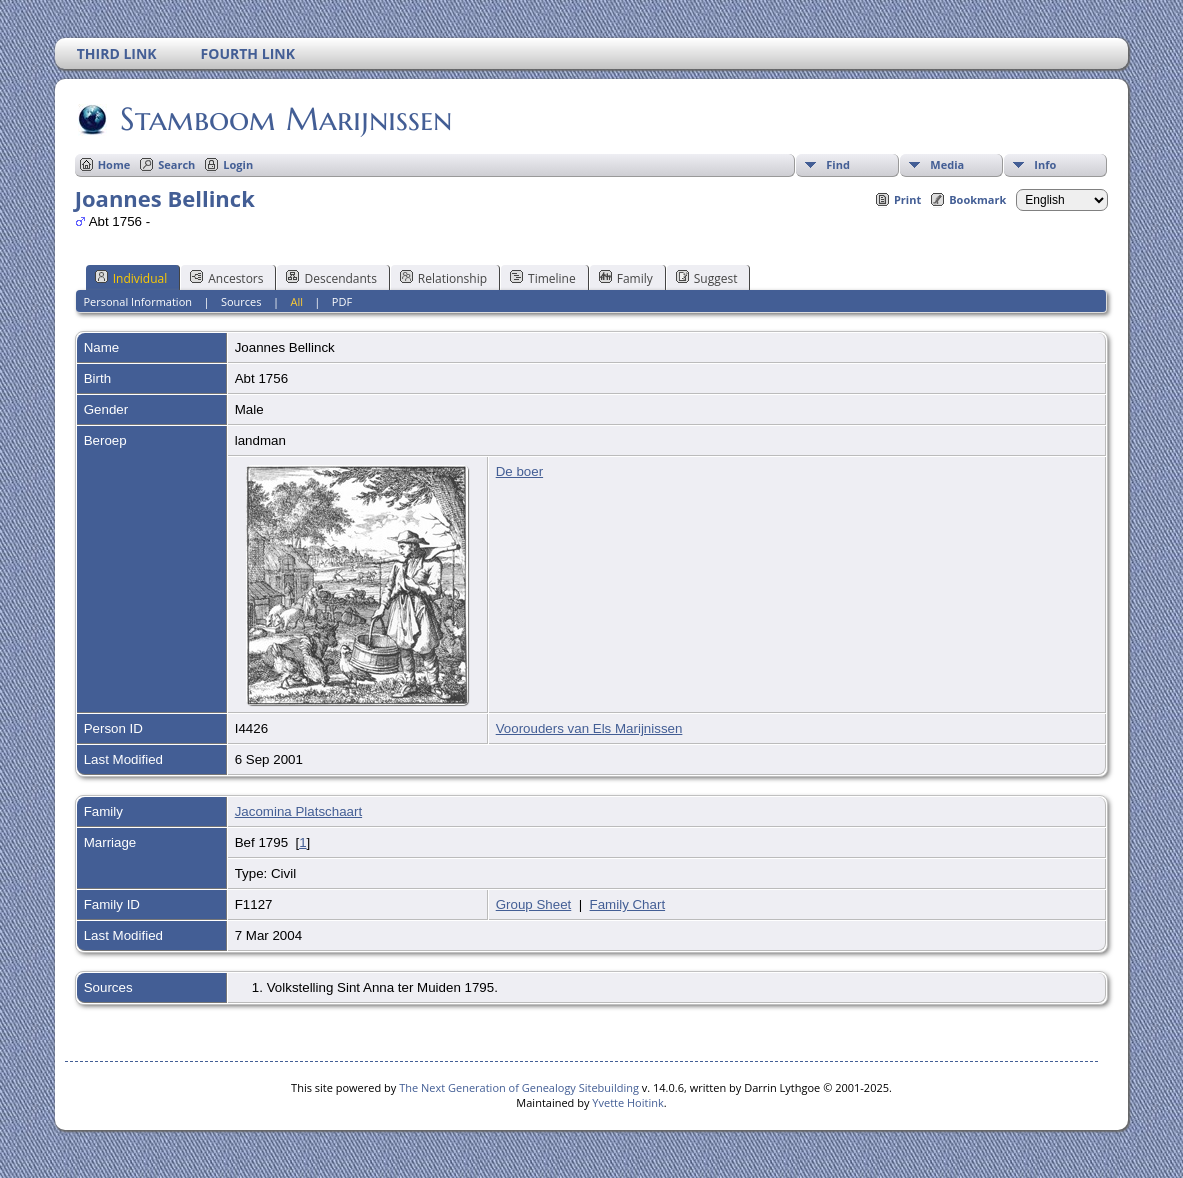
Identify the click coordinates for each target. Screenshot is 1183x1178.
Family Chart (628, 904)
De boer (519, 471)
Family (626, 278)
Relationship (443, 278)
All (296, 301)
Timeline (543, 278)
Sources (241, 301)
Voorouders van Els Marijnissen (589, 728)
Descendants (331, 278)
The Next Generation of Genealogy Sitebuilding (519, 1087)
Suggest (707, 278)
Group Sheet (534, 904)
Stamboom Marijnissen (284, 119)
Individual (131, 278)
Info (1045, 164)
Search (176, 164)
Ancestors (226, 278)
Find (838, 164)
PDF (342, 301)
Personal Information (137, 301)
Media (947, 164)
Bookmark (977, 199)
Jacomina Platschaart (298, 811)
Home (114, 164)
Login (238, 164)
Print (907, 199)
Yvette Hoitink (627, 1102)
